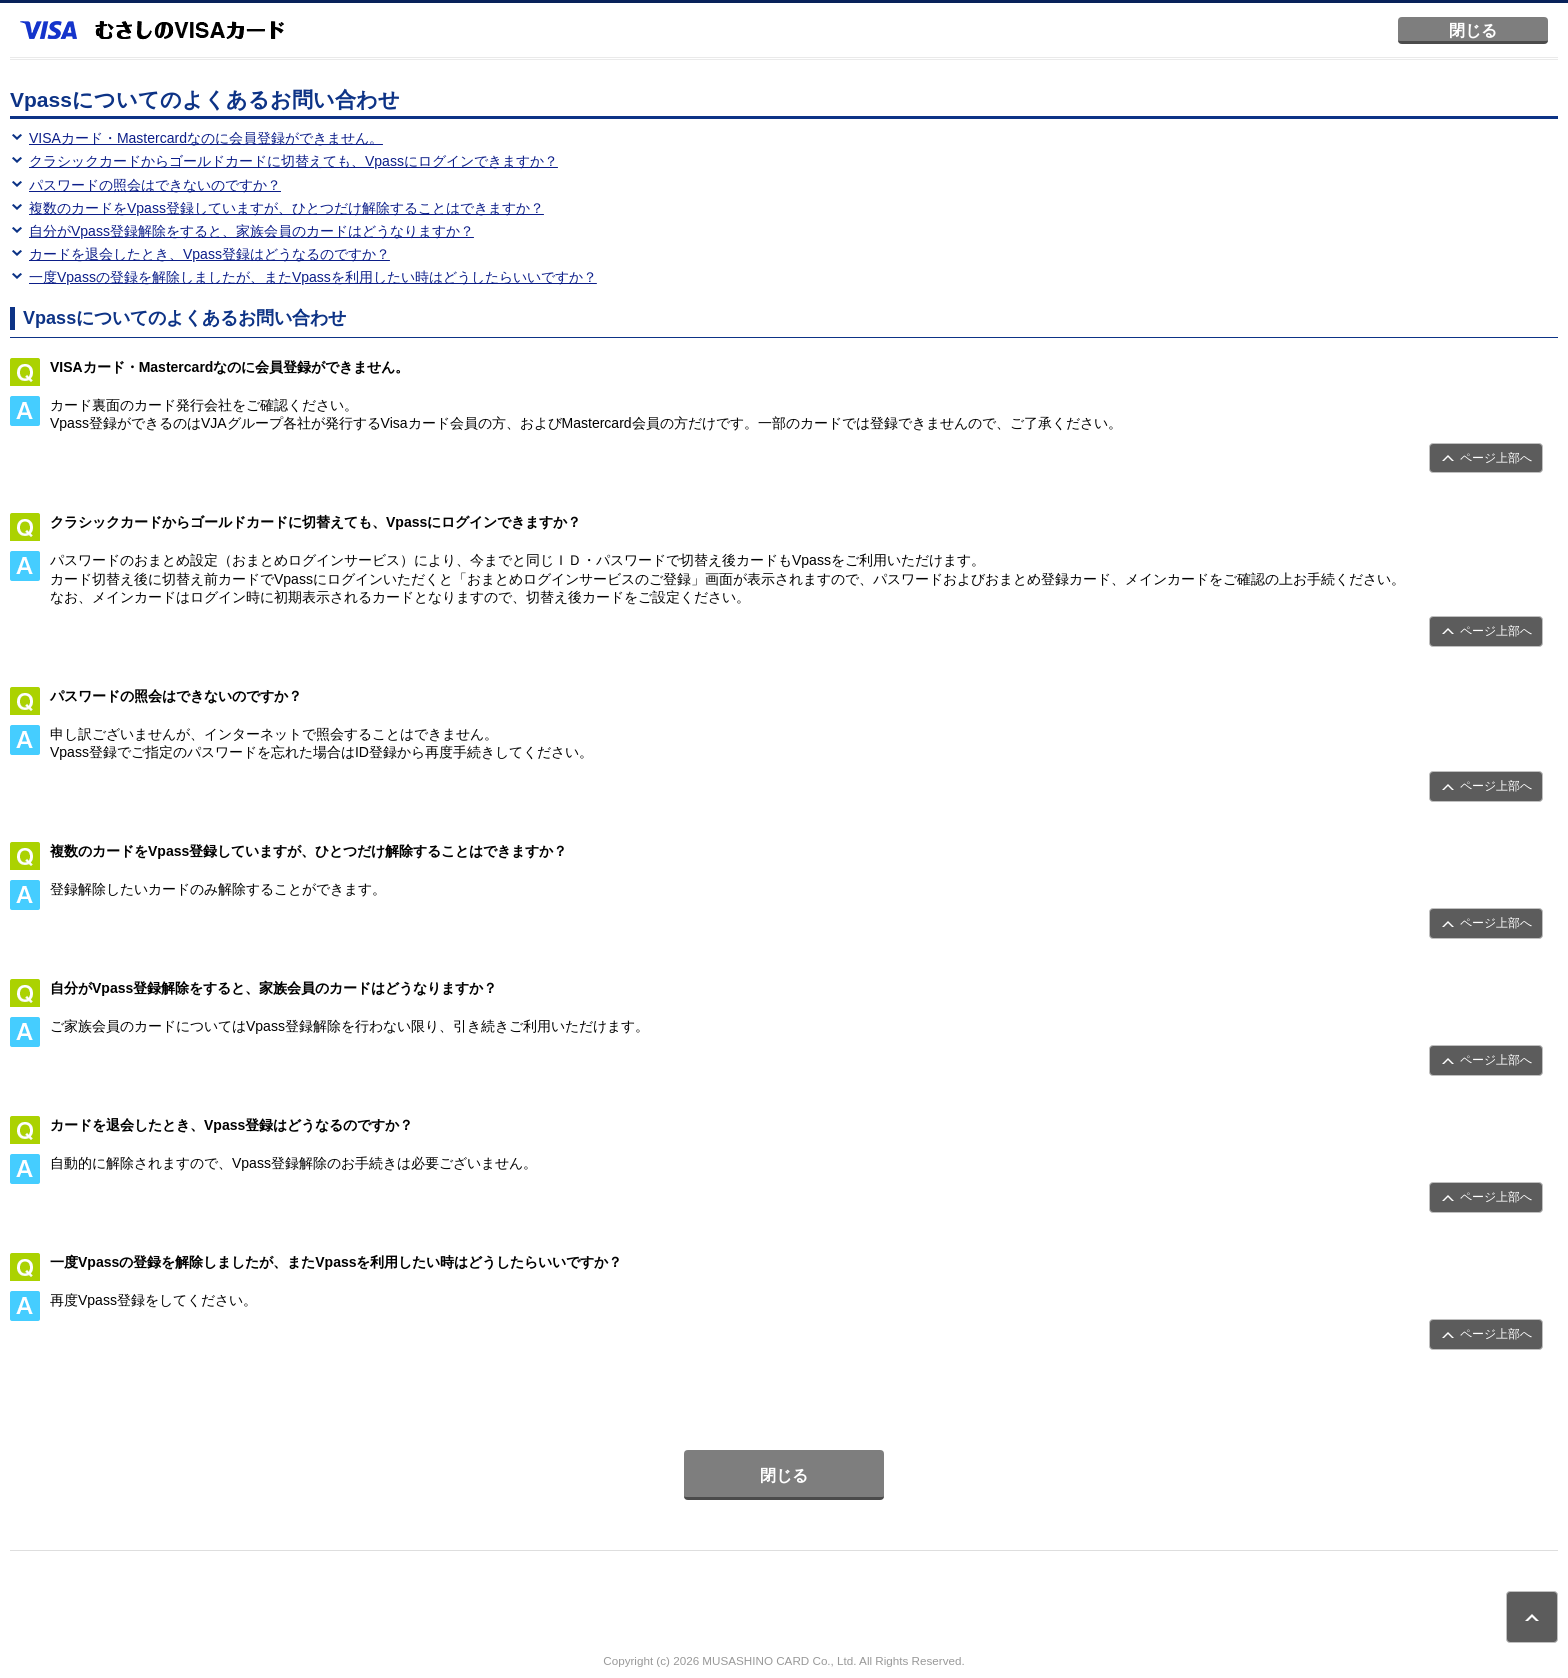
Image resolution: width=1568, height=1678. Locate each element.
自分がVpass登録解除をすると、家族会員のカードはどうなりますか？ (251, 231)
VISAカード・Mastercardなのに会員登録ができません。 (206, 138)
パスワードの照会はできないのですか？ (155, 185)
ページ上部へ (1496, 458)
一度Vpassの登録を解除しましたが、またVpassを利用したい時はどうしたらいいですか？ (313, 277)
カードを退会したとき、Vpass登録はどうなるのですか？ (209, 254)
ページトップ (1532, 1617)
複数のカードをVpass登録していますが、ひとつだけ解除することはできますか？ (286, 208)
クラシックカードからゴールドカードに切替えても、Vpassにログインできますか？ (293, 161)
